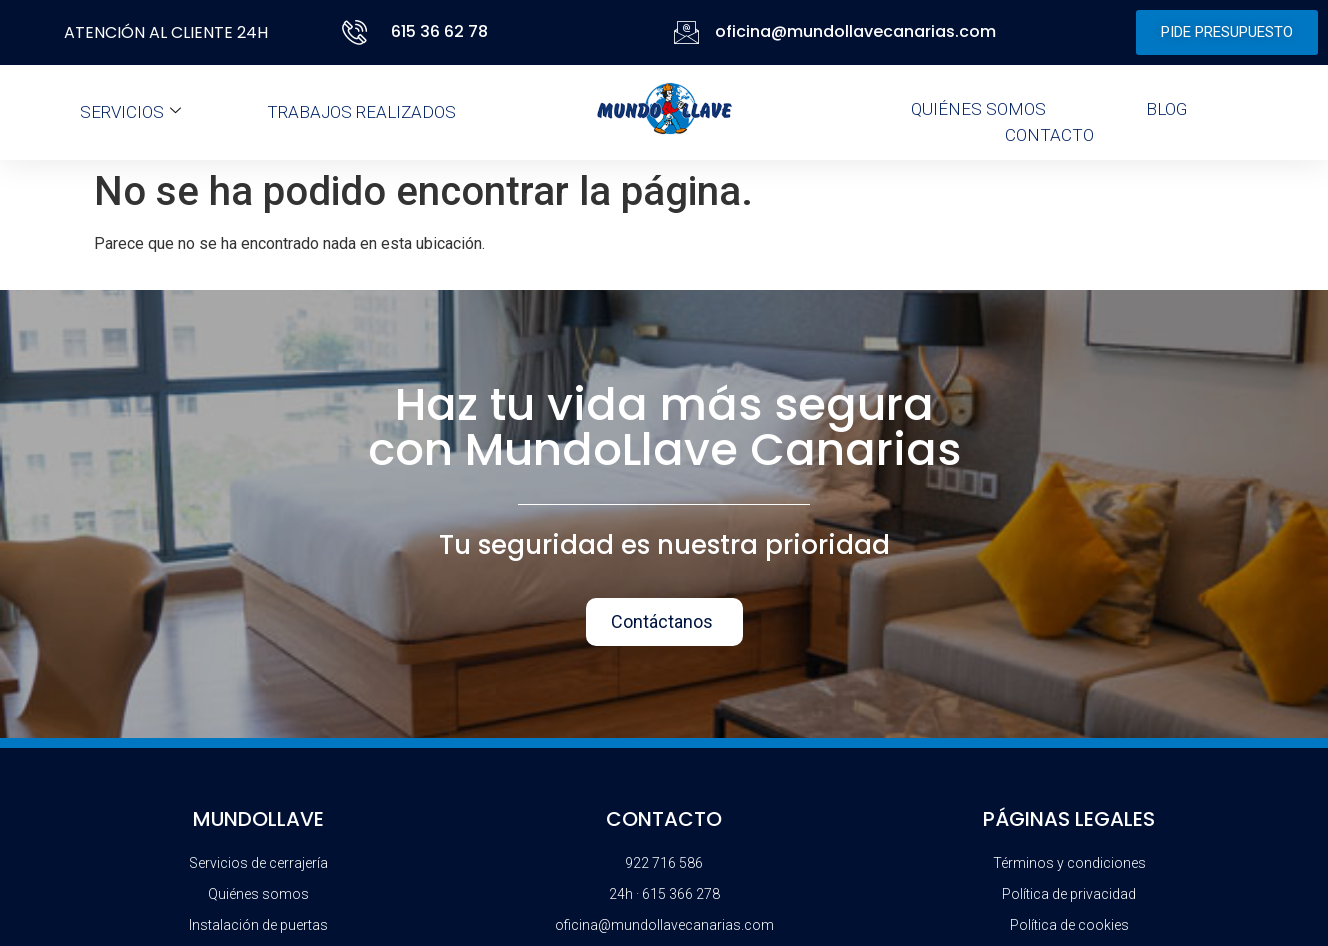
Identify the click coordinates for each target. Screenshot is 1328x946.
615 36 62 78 (439, 31)
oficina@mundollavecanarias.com (855, 31)
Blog (1166, 109)
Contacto (1049, 135)
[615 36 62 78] (358, 32)
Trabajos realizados (361, 112)
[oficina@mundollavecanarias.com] (686, 32)
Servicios (130, 112)
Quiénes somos (978, 109)
